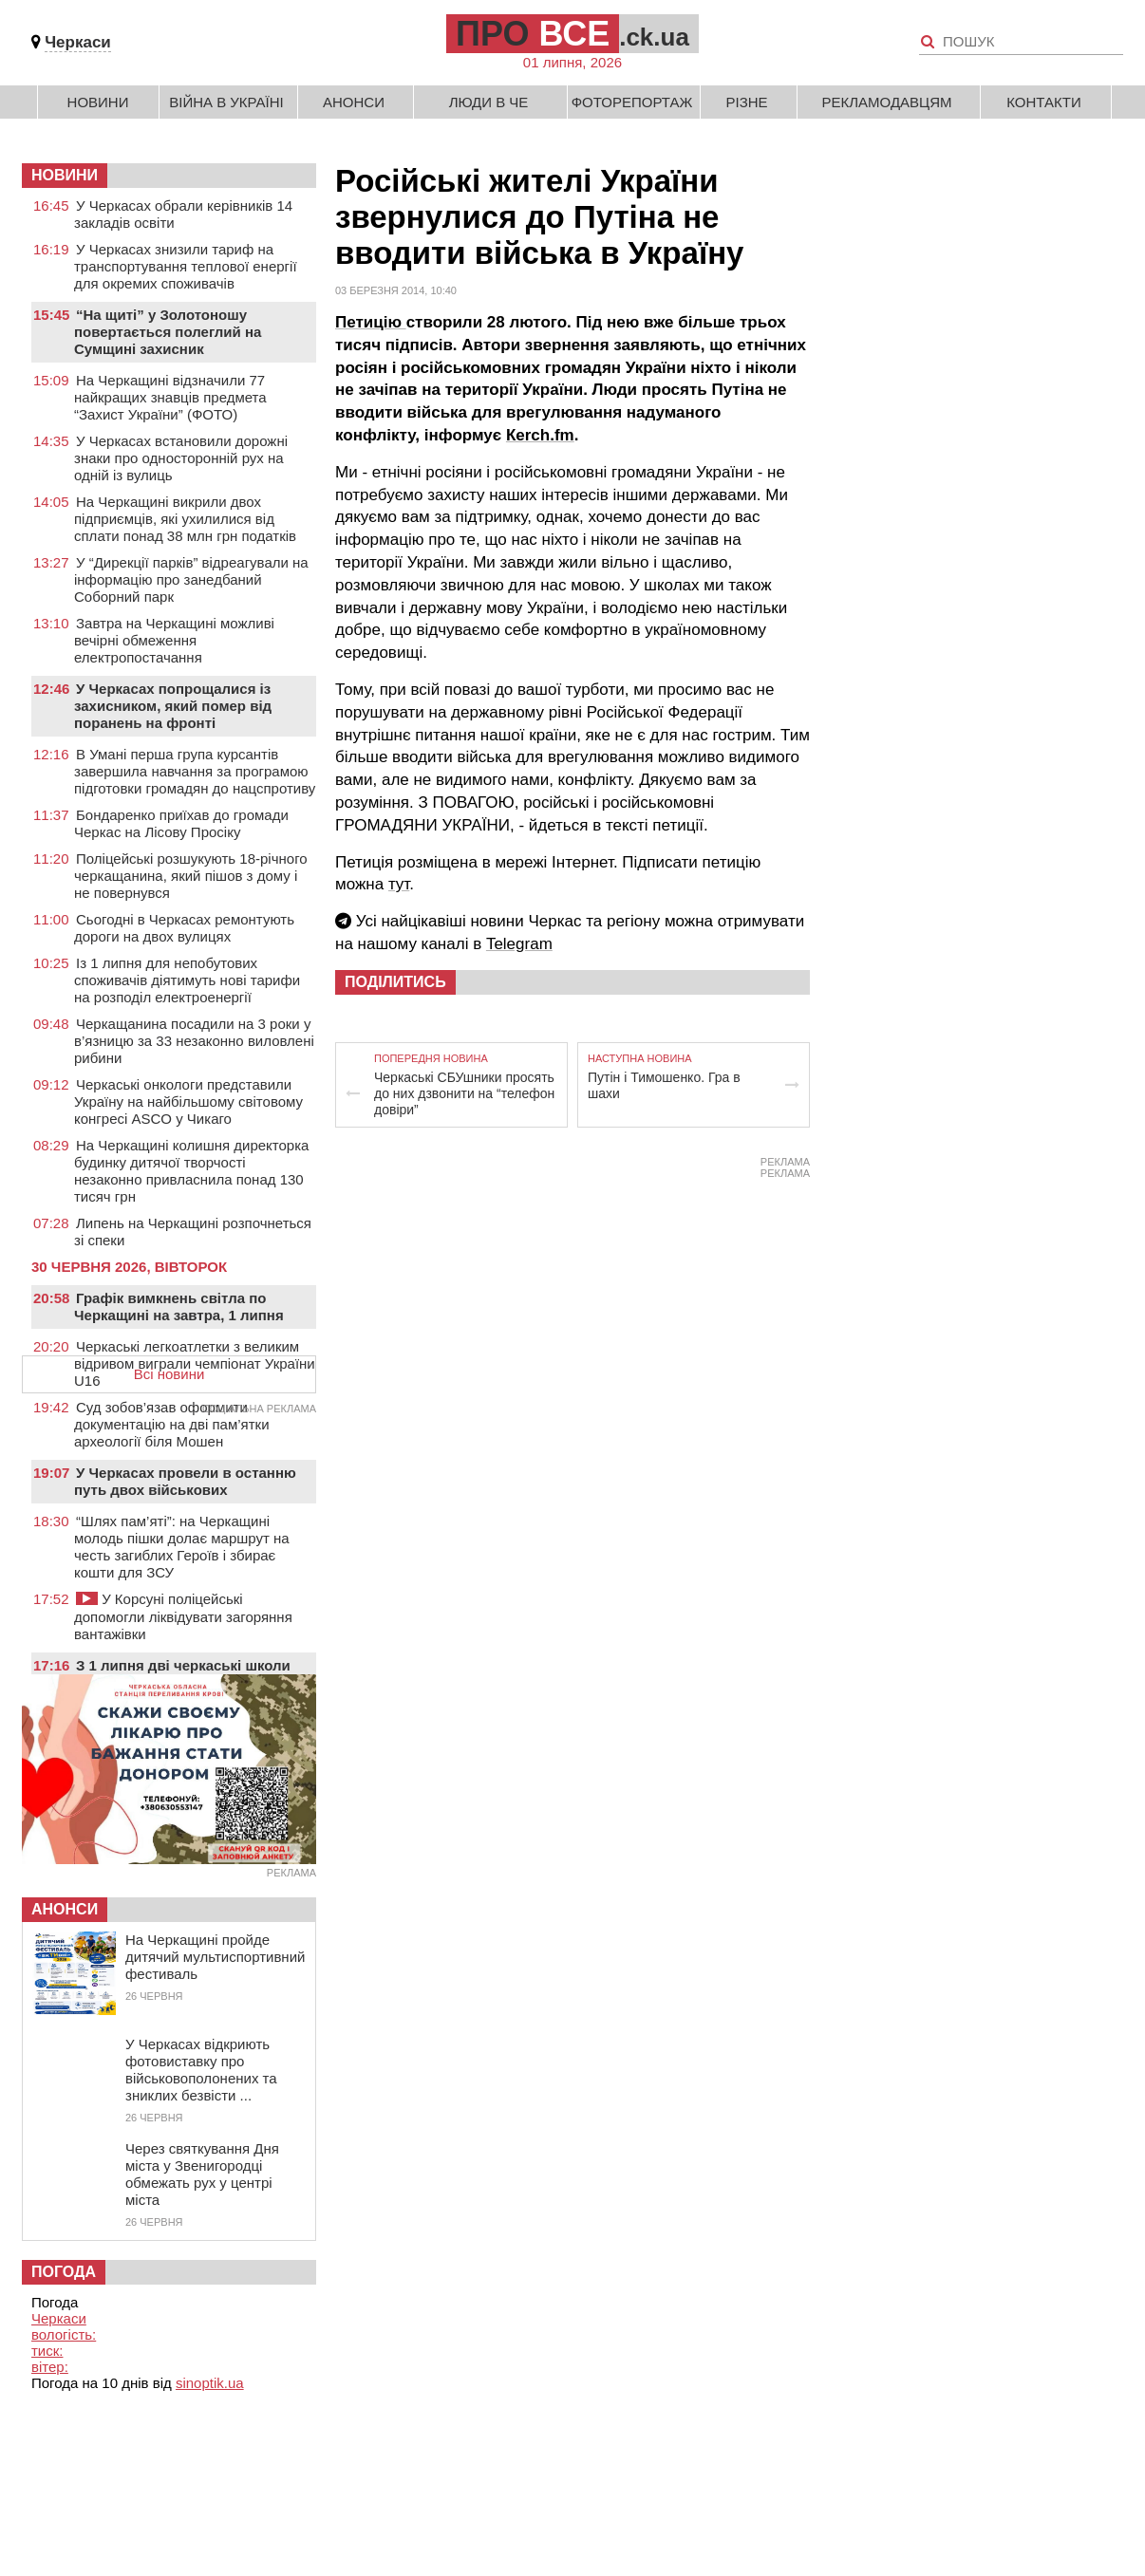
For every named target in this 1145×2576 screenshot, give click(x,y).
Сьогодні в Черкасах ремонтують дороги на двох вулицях (184, 927)
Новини (98, 102)
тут (398, 884)
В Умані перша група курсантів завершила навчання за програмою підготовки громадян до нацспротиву (194, 771)
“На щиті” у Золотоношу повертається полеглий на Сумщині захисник (167, 332)
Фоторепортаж (632, 102)
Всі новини (169, 1374)
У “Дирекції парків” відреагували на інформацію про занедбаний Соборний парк (191, 579)
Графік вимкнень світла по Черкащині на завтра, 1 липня (179, 1306)
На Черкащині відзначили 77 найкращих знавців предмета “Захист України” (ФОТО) (170, 397)
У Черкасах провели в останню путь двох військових (185, 1481)
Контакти (1043, 102)
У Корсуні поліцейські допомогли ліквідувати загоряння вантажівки (183, 1616)
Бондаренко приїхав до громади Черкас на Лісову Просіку (181, 823)
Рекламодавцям (886, 102)
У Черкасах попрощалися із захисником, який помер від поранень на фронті (173, 706)
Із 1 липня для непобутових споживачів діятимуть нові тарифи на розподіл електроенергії (187, 980)
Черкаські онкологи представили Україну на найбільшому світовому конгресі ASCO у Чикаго (188, 1101)
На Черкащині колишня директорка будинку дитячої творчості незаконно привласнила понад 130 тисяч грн (191, 1170)
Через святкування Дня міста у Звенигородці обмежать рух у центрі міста (202, 2174)
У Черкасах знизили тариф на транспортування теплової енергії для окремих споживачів (185, 266)
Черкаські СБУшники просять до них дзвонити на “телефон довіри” (464, 1093)
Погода (63, 2272)
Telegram (519, 944)
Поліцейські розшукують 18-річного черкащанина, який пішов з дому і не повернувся (191, 875)
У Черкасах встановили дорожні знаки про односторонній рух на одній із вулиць (181, 458)
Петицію (370, 322)
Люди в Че (489, 102)
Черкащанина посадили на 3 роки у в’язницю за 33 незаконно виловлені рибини (194, 1041)
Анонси (354, 102)
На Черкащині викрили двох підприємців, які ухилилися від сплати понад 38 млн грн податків (185, 519)
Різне (746, 102)
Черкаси (78, 42)
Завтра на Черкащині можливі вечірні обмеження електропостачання (174, 640)
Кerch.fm (540, 435)
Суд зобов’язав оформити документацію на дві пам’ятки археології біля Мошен (172, 1424)
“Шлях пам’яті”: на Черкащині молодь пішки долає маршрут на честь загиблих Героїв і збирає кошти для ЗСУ (182, 1546)
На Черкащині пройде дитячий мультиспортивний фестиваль (215, 1957)
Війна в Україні (226, 102)
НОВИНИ (64, 175)
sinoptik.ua (210, 2383)
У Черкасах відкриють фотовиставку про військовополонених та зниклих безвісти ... (201, 2069)
